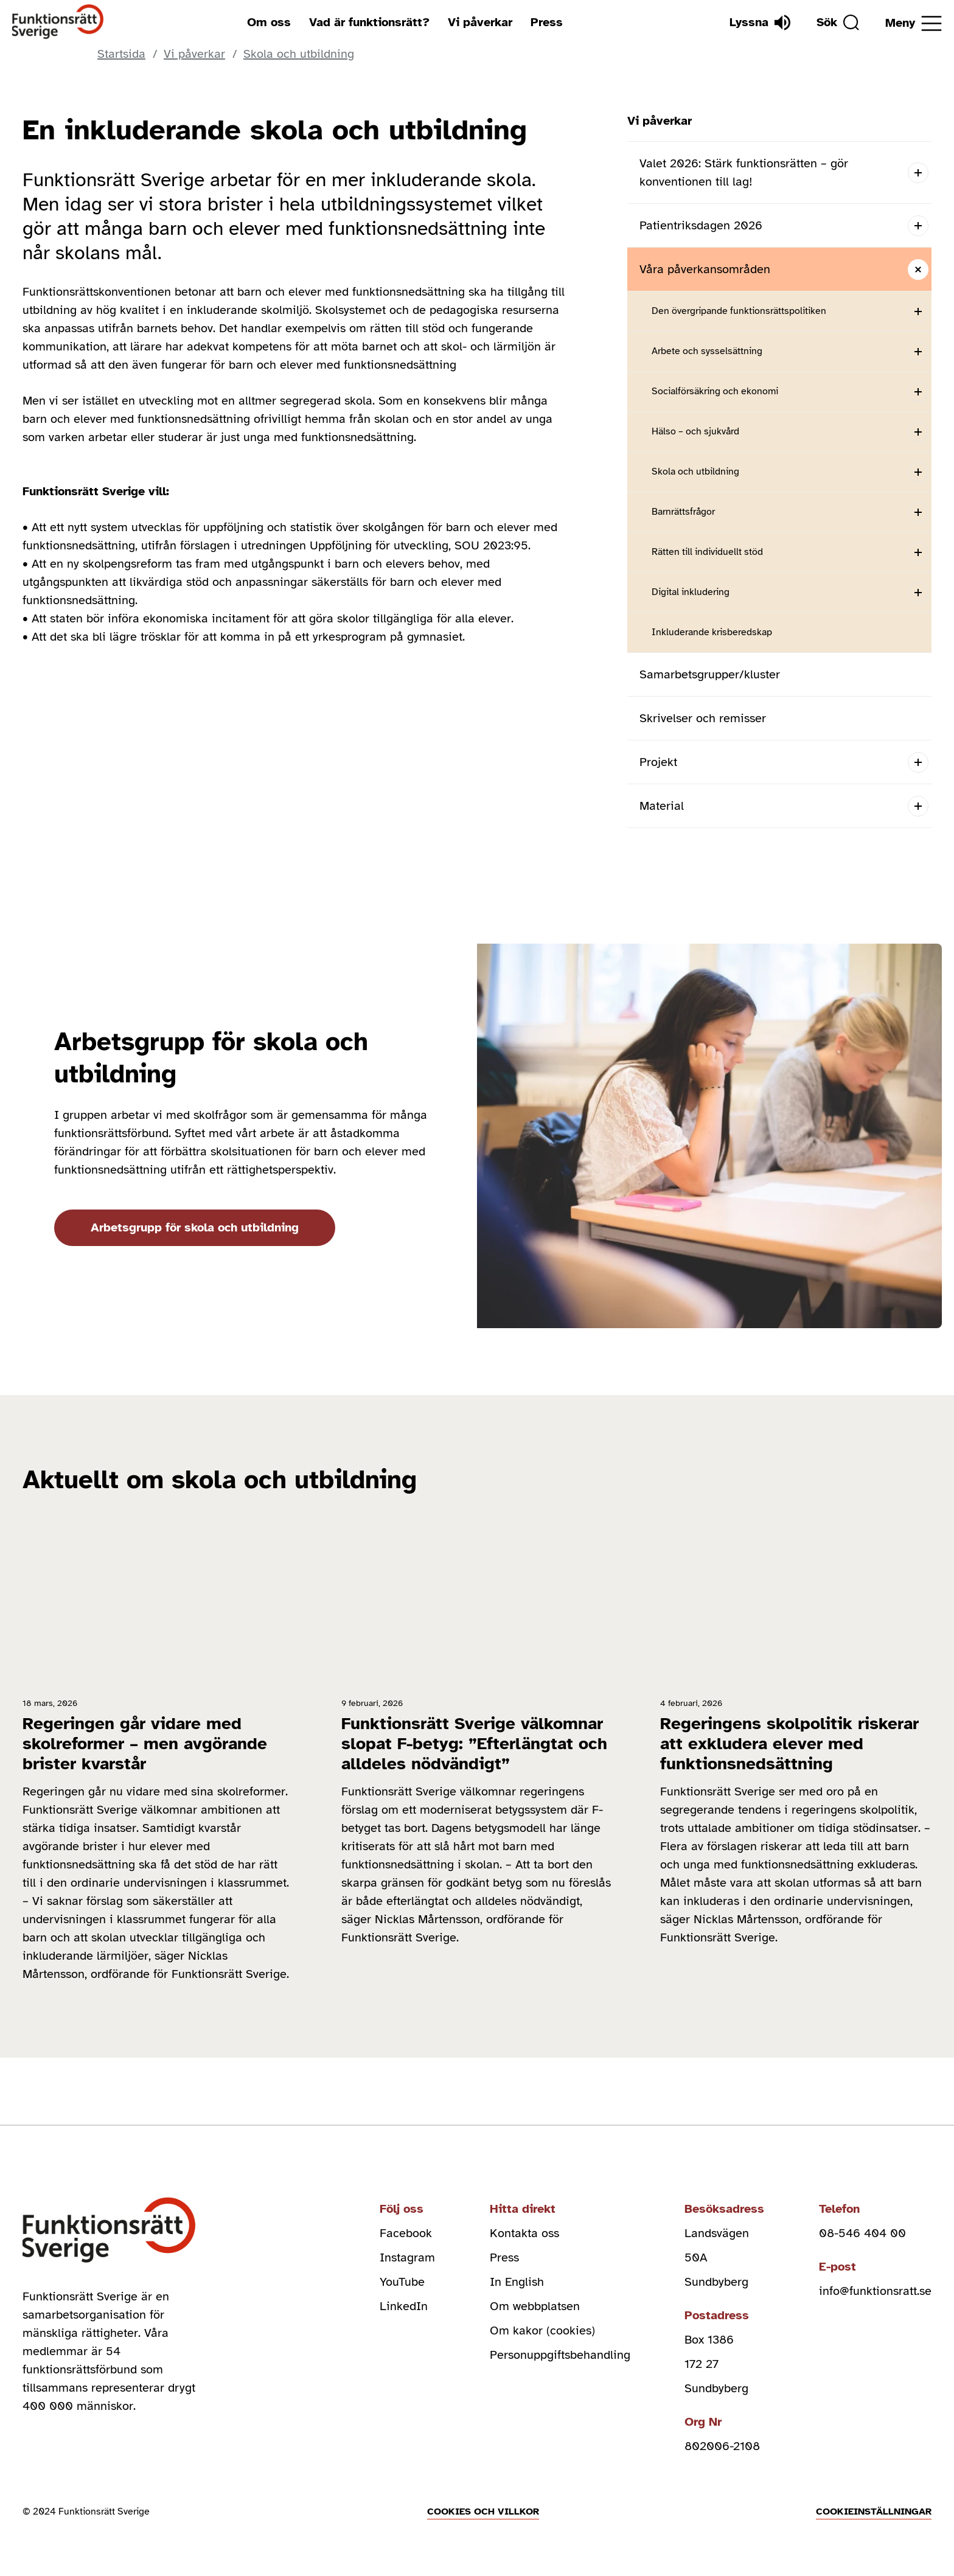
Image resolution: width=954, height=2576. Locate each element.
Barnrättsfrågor (683, 512)
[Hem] (58, 22)
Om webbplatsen (535, 2306)
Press (547, 22)
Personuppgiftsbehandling (560, 2354)
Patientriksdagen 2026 (700, 225)
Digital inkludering (690, 592)
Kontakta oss (524, 2233)
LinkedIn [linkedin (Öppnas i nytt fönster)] (404, 2306)
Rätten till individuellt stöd (707, 552)
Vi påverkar (480, 22)
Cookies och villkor (483, 2511)
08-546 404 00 (862, 2233)
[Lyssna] (759, 22)
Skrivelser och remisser (702, 718)
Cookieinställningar (873, 2511)
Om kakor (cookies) (542, 2330)
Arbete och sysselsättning (707, 351)
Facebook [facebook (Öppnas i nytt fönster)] (406, 2233)
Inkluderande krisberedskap (712, 632)
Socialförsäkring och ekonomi (715, 391)
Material (661, 805)
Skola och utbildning (695, 471)
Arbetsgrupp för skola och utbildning (195, 1227)
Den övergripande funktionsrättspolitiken (739, 311)
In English (517, 2281)
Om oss (269, 22)
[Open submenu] (917, 172)
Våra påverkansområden (704, 269)
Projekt (658, 762)
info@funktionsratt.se (875, 2291)
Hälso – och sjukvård (695, 431)
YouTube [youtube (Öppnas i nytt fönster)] (402, 2281)
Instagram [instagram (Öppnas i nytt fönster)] (407, 2257)
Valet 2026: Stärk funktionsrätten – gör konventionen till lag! (743, 172)
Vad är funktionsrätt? (369, 22)
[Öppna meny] (913, 23)
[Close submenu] (917, 269)
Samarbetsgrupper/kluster (709, 674)
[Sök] (837, 22)
